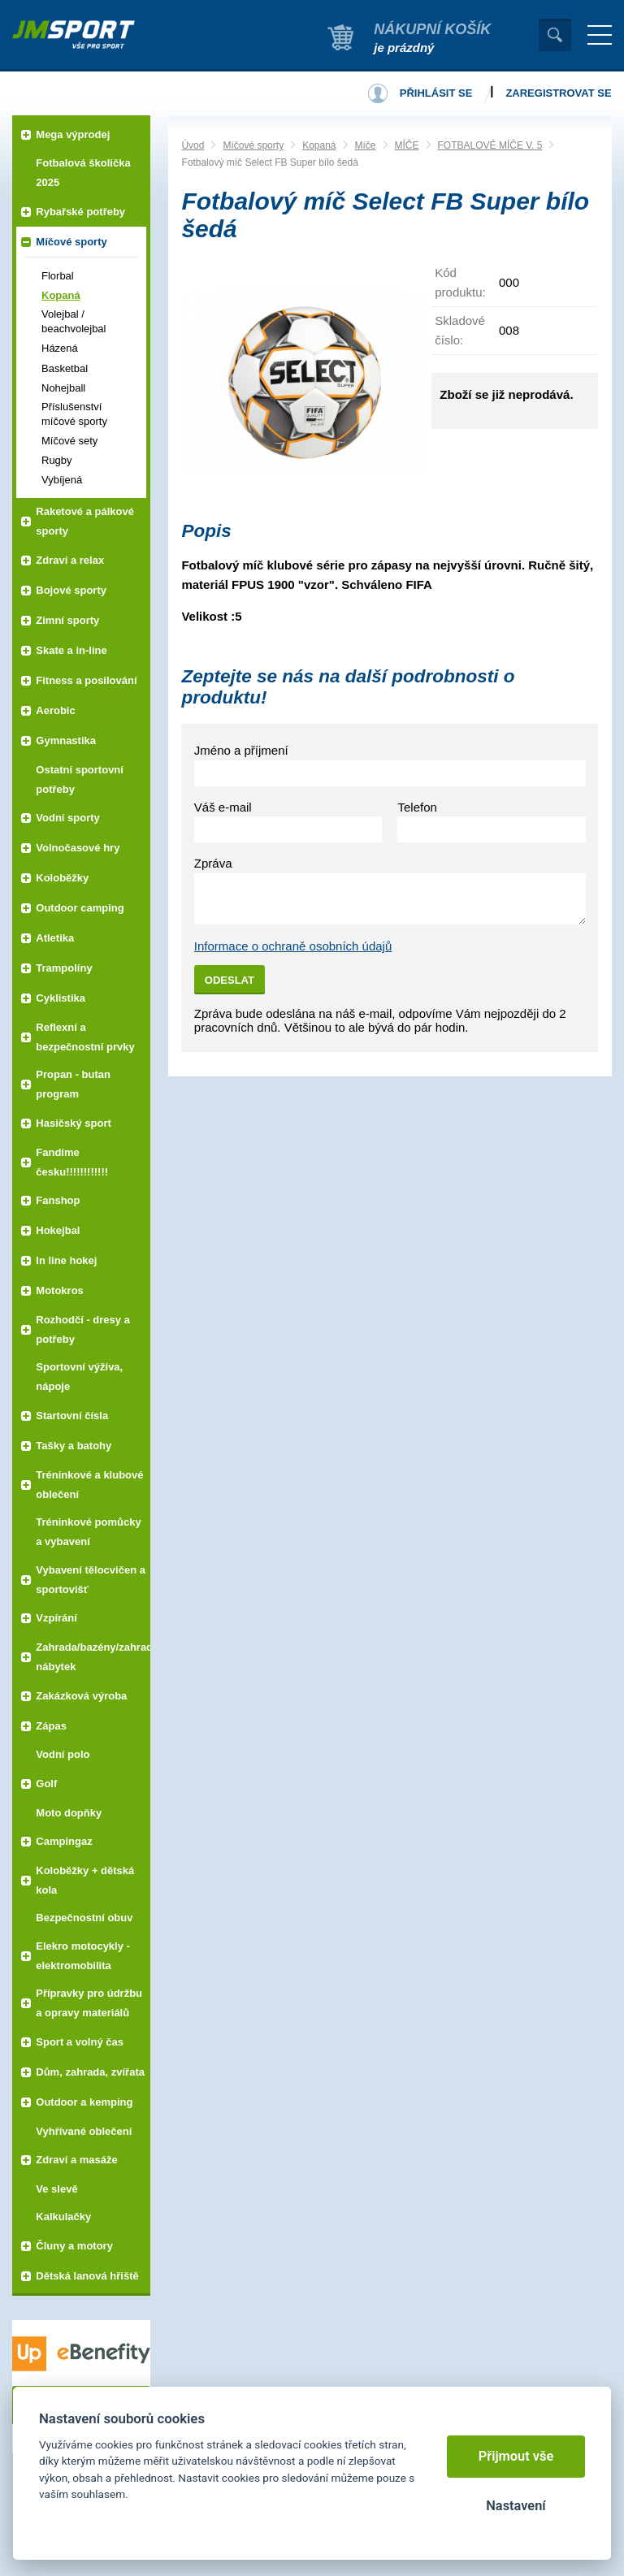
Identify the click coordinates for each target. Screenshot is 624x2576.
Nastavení (515, 2505)
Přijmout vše (516, 2456)
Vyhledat (555, 35)
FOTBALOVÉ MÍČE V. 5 (490, 145)
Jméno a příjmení (241, 750)
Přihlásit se (436, 93)
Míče (365, 145)
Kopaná (319, 145)
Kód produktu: (460, 282)
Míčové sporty (253, 145)
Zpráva (213, 863)
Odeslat (229, 980)
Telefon (416, 807)
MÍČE (407, 145)
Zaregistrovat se (558, 93)
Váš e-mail (223, 807)
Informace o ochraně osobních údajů (293, 946)
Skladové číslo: (460, 330)
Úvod (192, 145)
